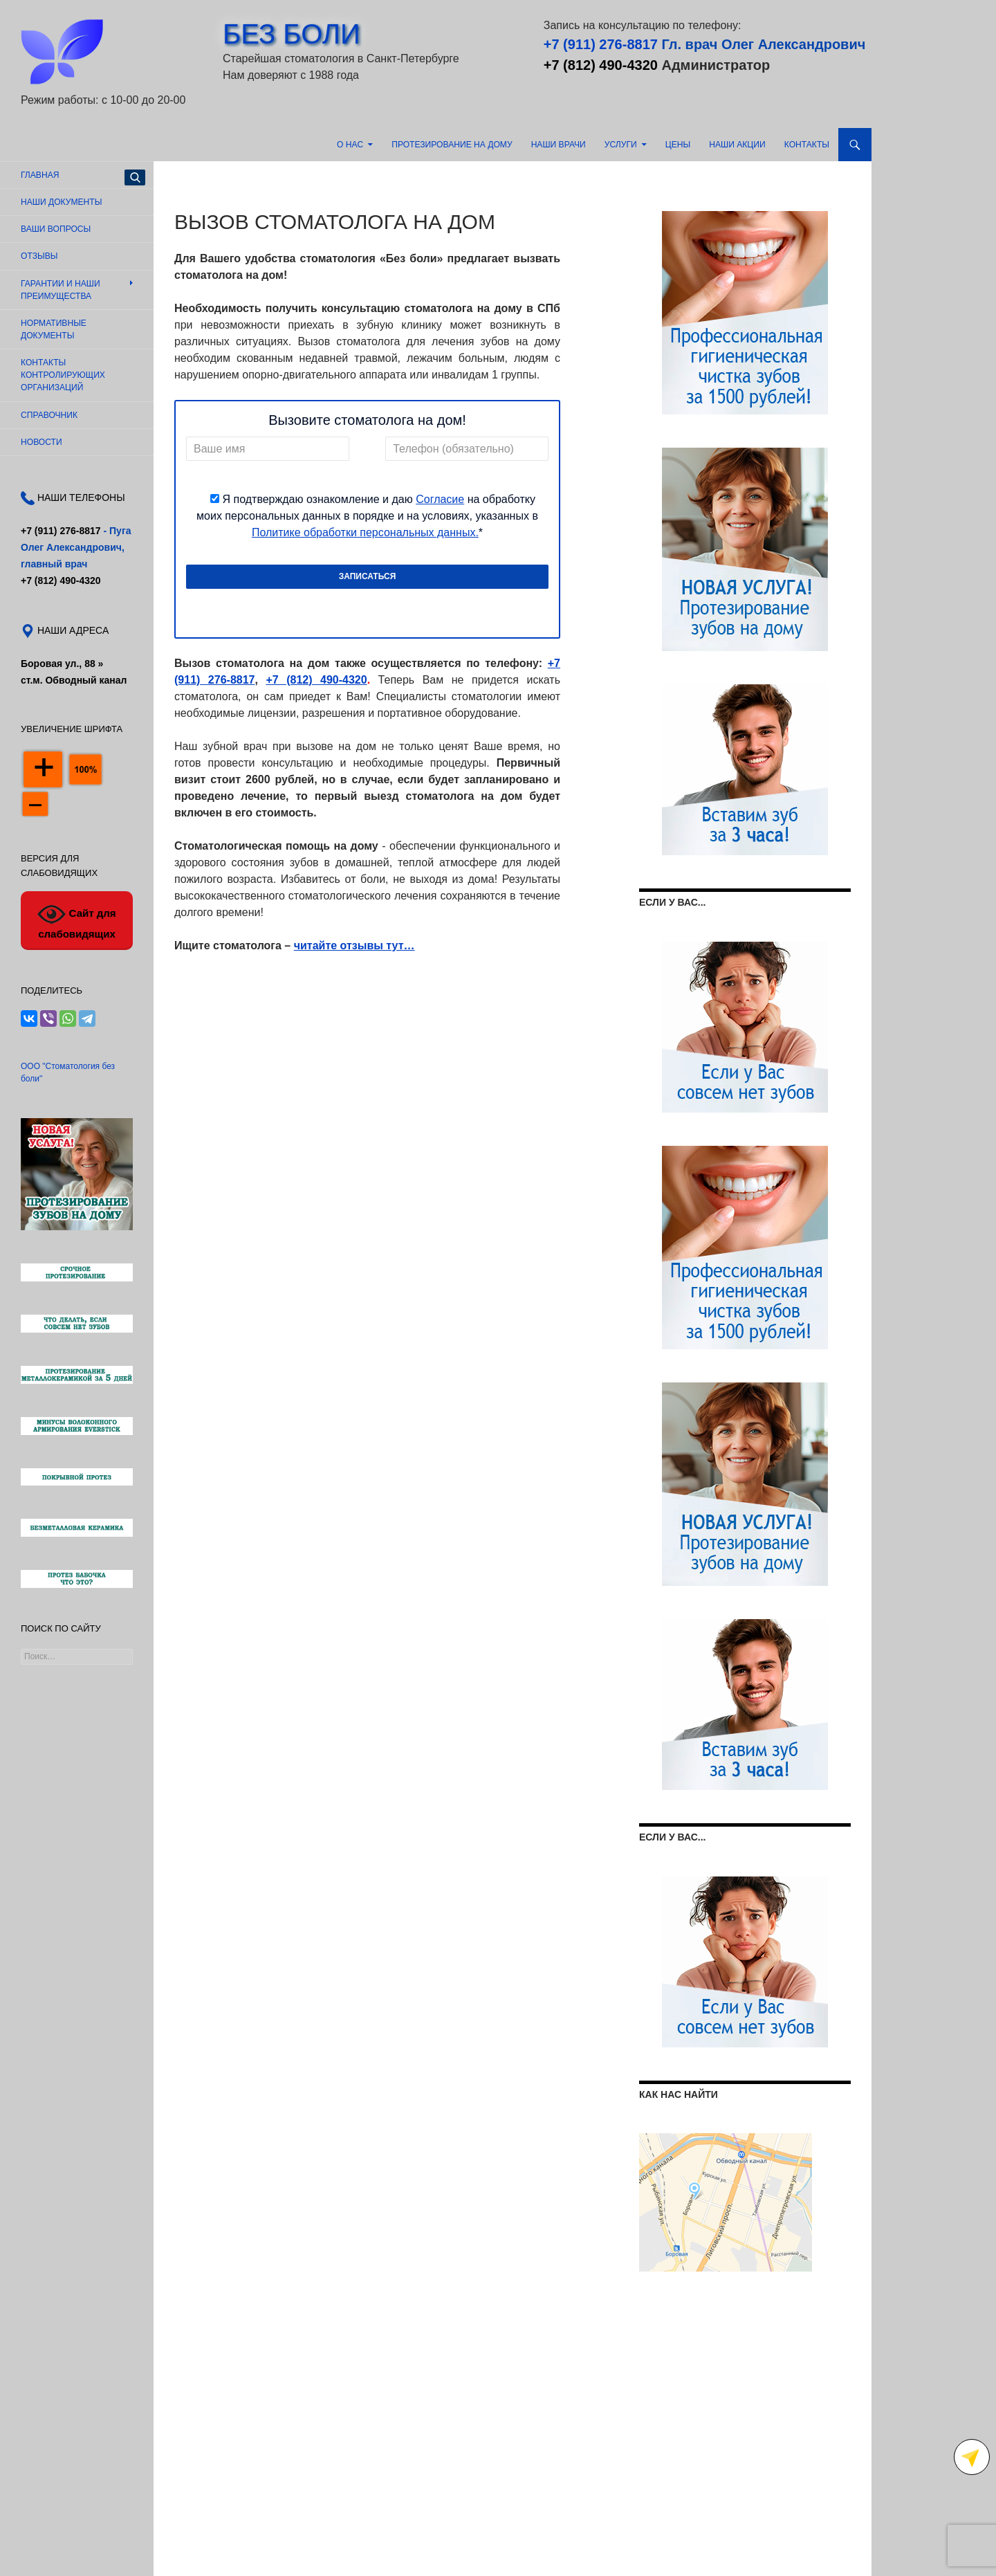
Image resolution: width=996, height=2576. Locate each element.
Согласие (440, 499)
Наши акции (737, 144)
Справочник (49, 415)
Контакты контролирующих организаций (63, 375)
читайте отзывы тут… (354, 945)
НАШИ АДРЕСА (72, 630)
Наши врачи (558, 144)
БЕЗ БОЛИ (291, 34)
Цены (677, 144)
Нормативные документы (53, 329)
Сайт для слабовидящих (76, 920)
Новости (41, 442)
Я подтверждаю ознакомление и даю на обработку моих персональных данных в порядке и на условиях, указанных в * (367, 515)
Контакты (806, 144)
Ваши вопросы (56, 229)
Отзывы (39, 256)
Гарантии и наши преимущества (60, 290)
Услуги (621, 144)
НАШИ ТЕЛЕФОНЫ (80, 497)
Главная (40, 175)
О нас (350, 144)
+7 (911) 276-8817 (601, 44)
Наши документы (61, 202)
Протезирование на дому (451, 144)
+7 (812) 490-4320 (601, 65)
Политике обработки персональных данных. (365, 532)
